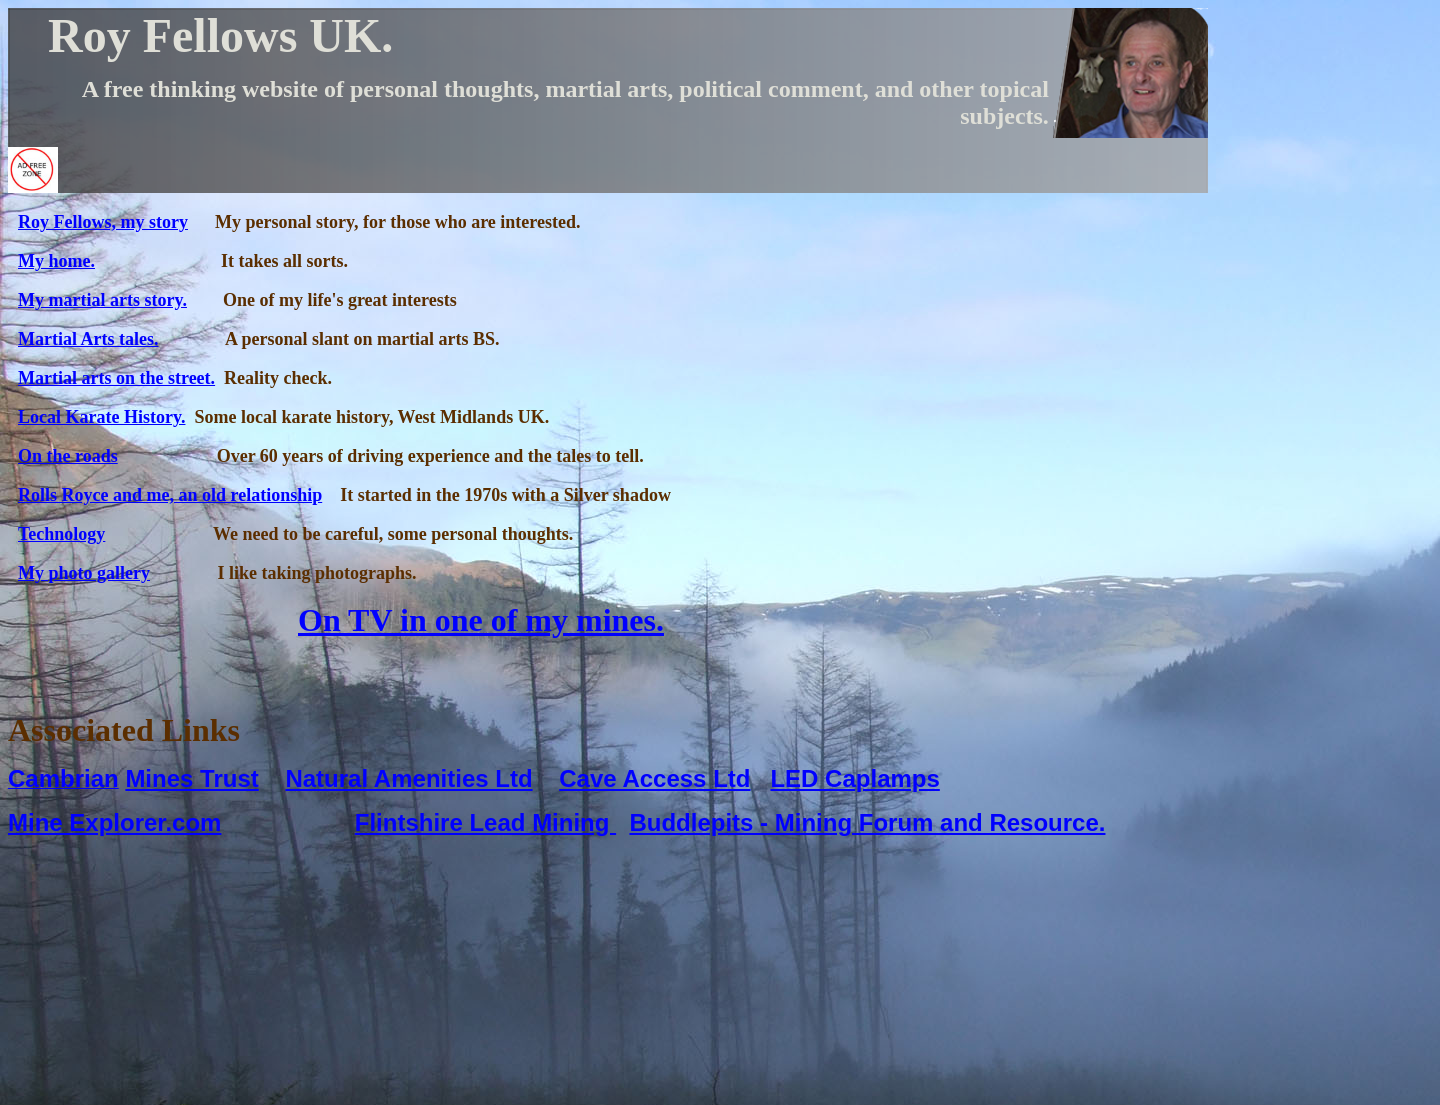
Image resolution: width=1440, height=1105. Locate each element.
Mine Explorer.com (114, 822)
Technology (61, 534)
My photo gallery (84, 573)
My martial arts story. (102, 300)
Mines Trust (191, 778)
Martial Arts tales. (88, 339)
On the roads (68, 456)
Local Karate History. (101, 417)
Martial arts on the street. (116, 378)
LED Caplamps (854, 778)
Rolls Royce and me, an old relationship (170, 495)
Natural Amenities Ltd (408, 778)
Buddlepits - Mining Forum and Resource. (867, 822)
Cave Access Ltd (654, 778)
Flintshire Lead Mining (485, 822)
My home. (56, 261)
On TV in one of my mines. (481, 620)
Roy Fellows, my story (103, 222)
